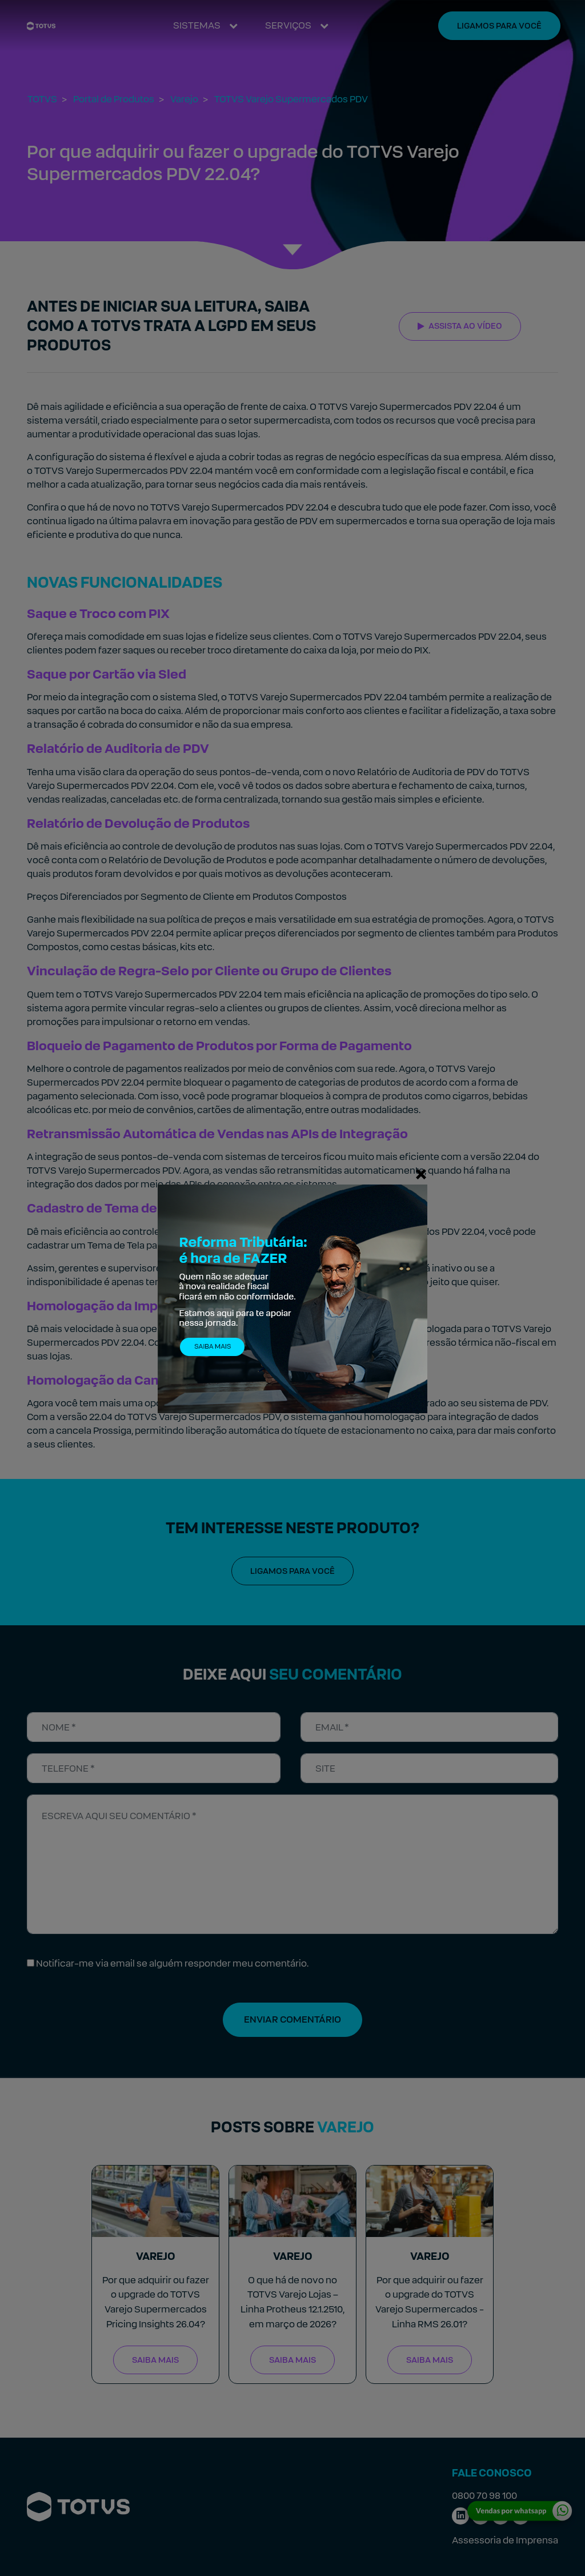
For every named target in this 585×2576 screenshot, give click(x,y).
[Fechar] (421, 1174)
